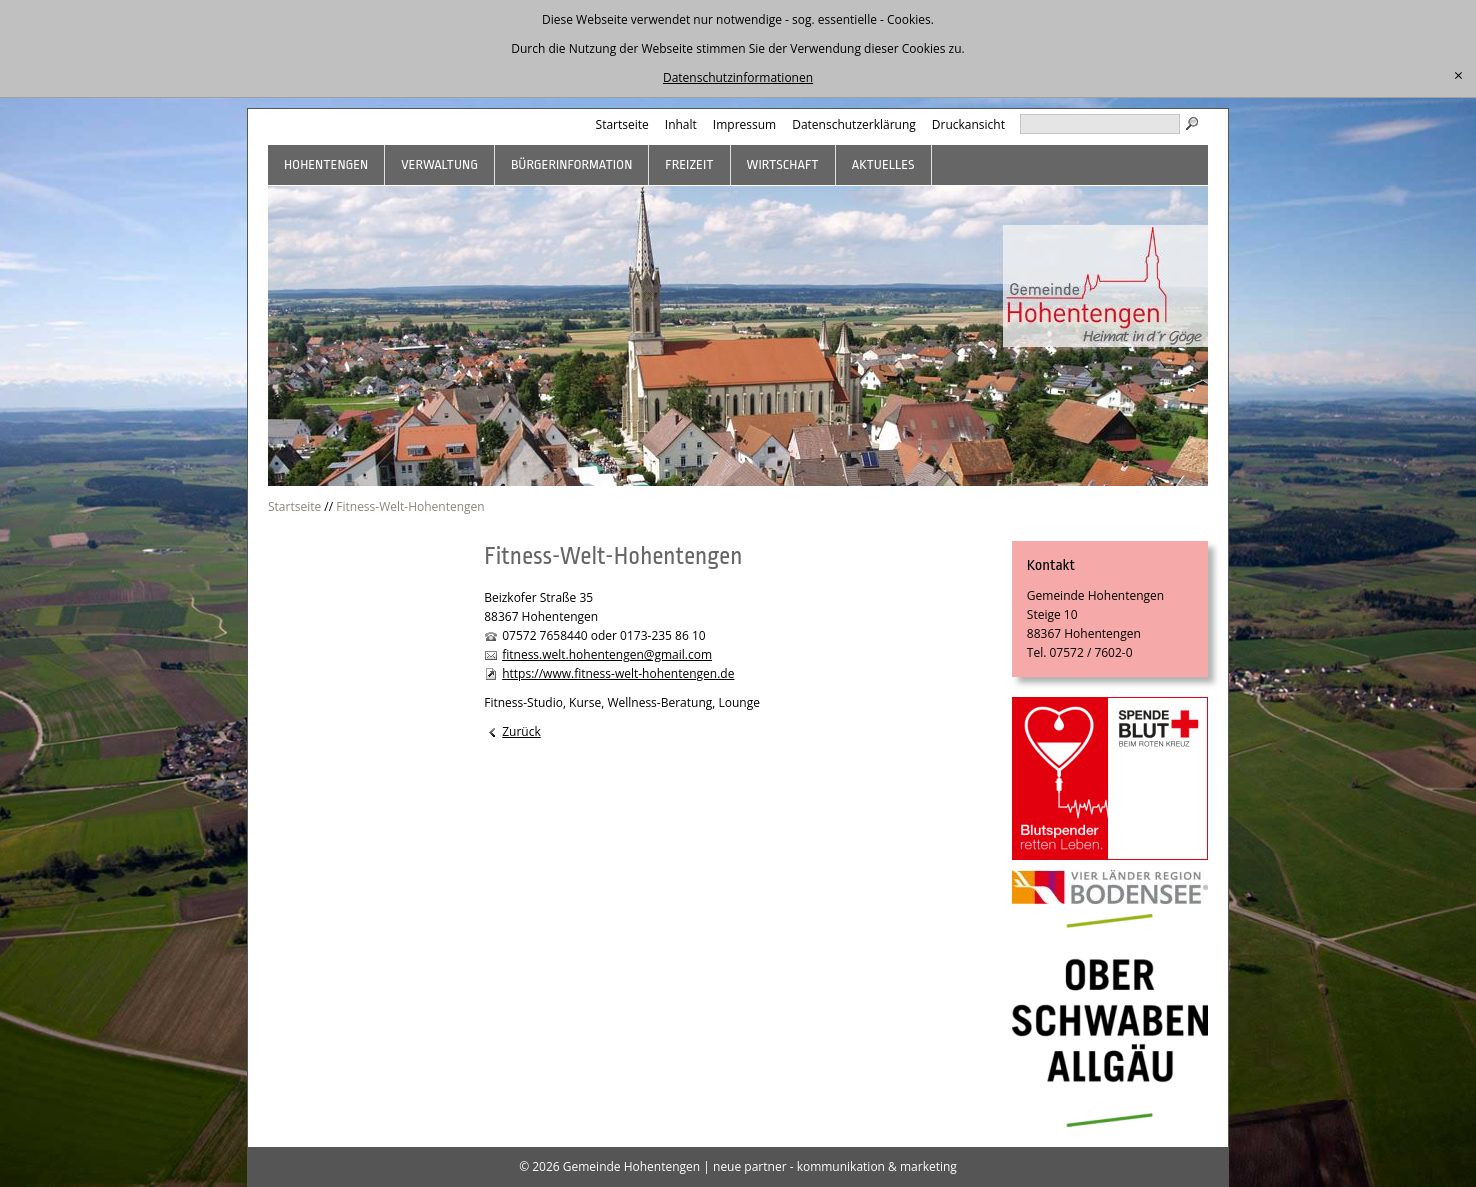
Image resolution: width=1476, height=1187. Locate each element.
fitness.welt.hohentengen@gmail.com (607, 654)
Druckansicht (968, 124)
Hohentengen (326, 164)
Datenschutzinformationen (738, 77)
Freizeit (689, 164)
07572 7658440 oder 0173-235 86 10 (603, 635)
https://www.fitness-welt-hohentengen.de (618, 673)
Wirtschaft (783, 164)
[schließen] (1458, 76)
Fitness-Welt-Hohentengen (410, 506)
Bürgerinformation (571, 164)
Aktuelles (883, 164)
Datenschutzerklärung (854, 124)
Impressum (744, 124)
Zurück (521, 731)
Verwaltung (439, 164)
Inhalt (681, 124)
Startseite (622, 124)
